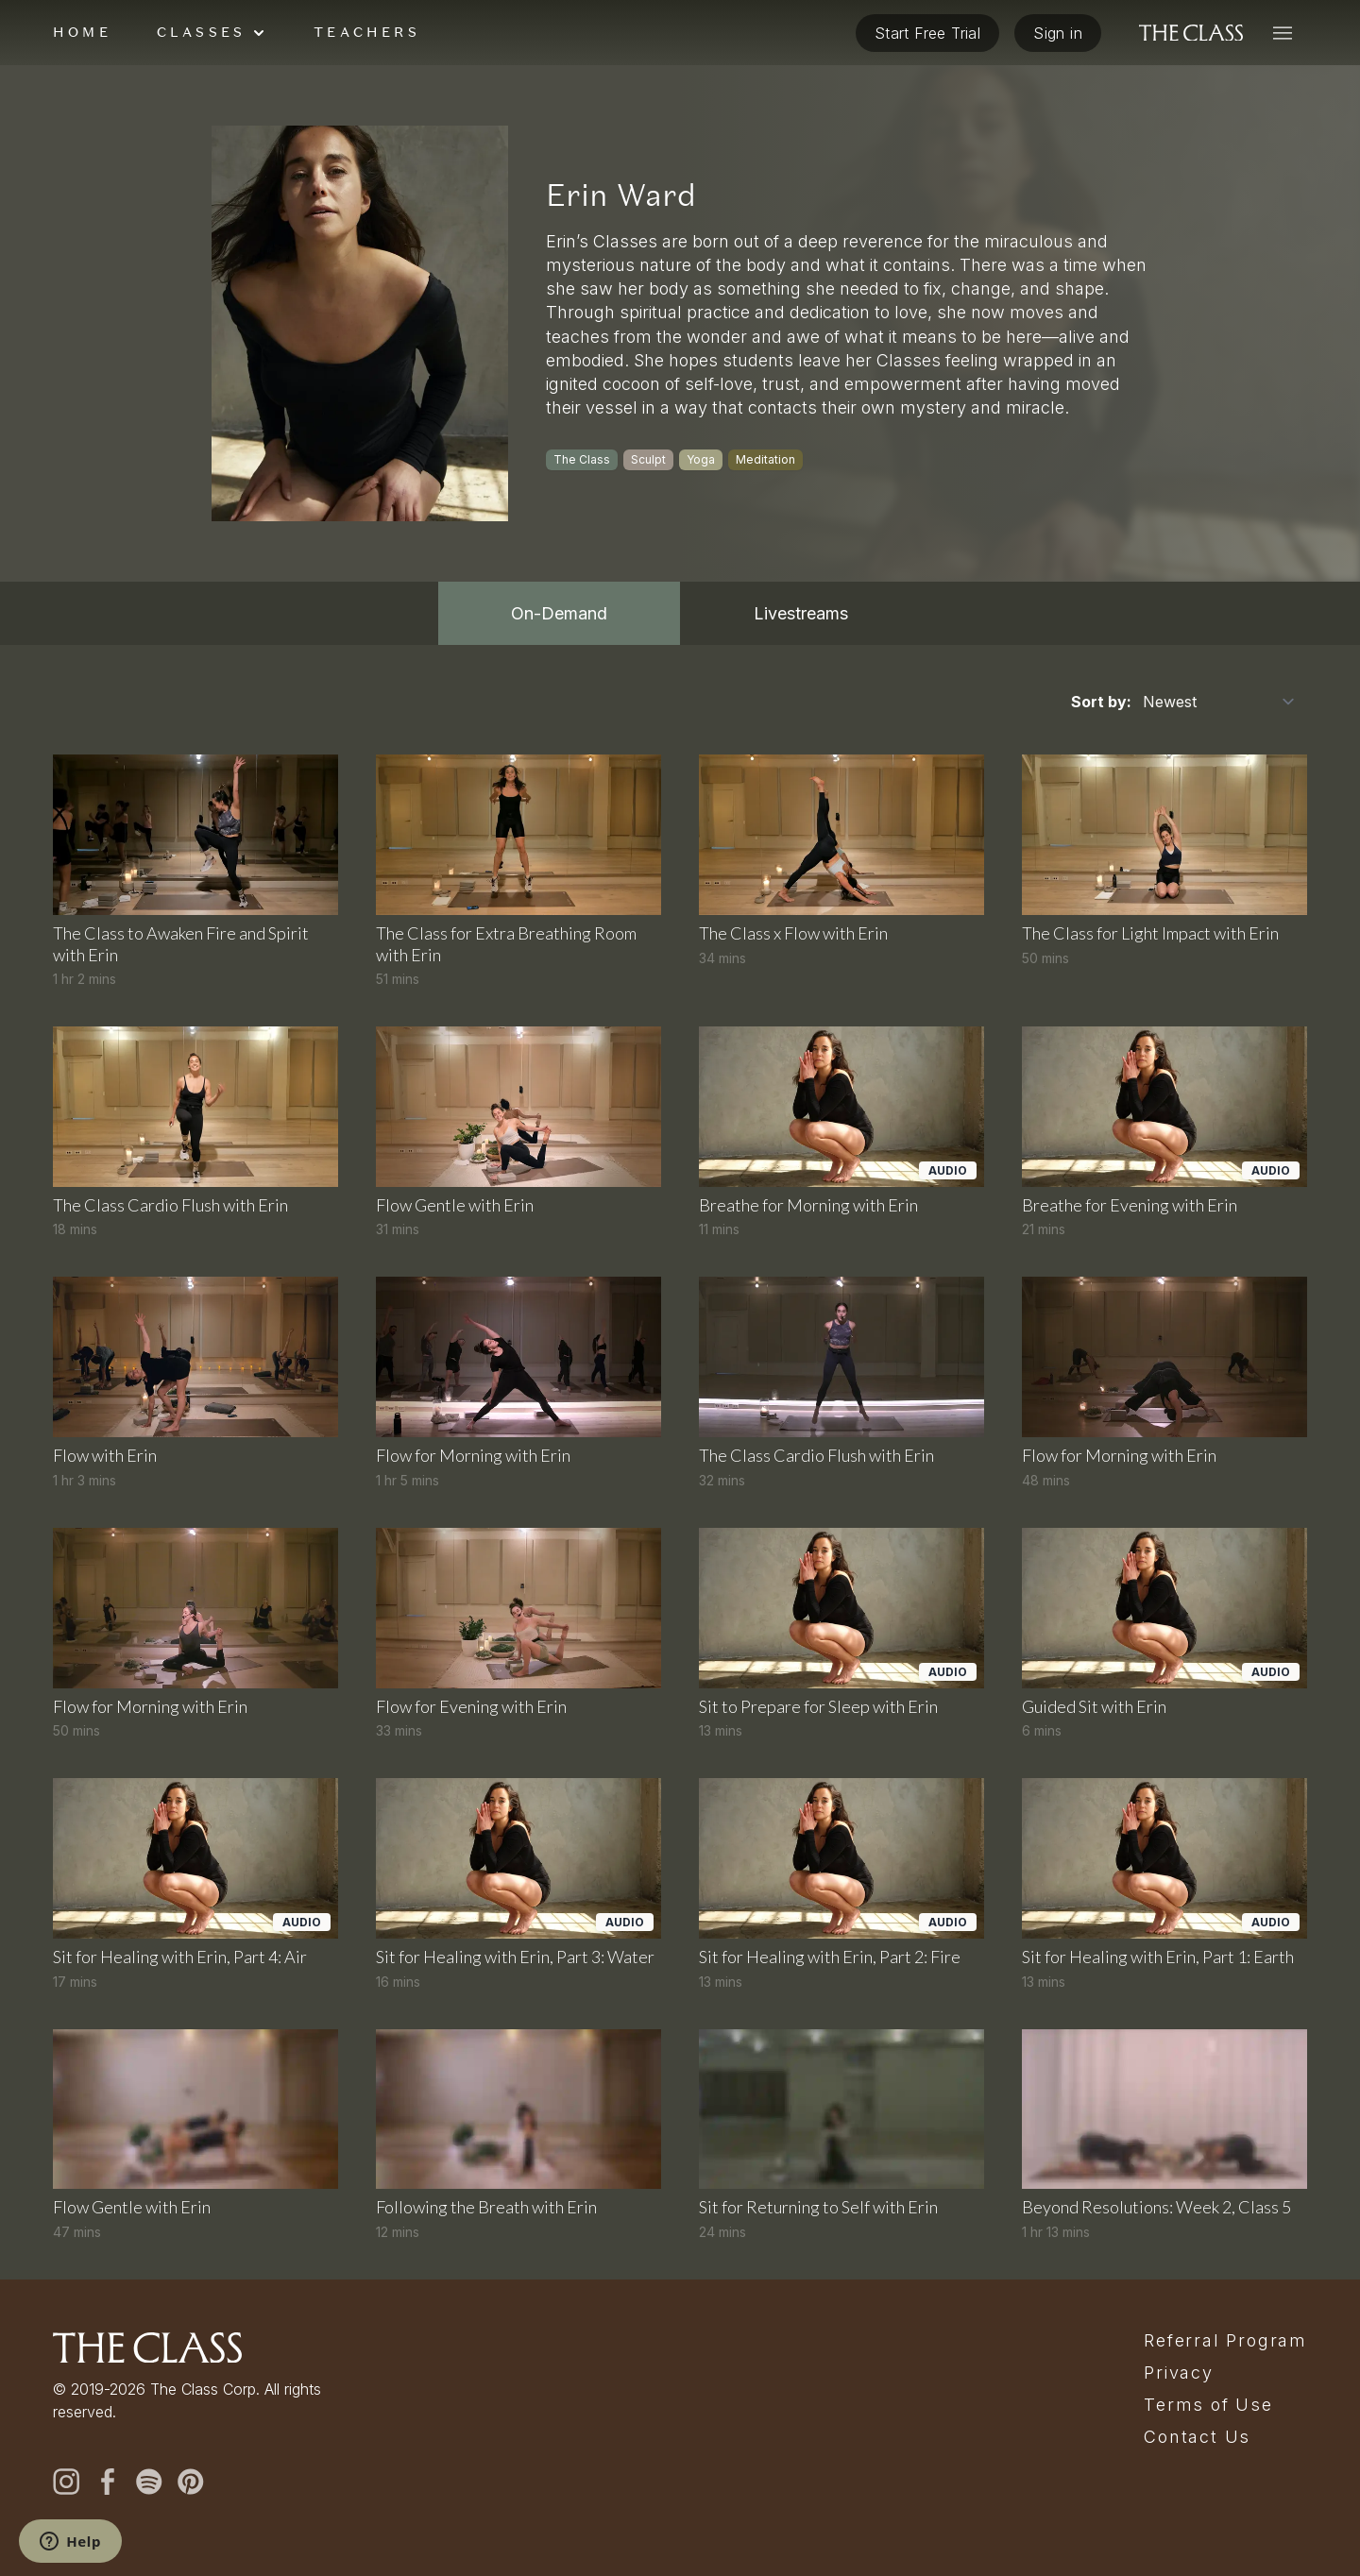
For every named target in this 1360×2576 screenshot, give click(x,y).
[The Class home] (1191, 33)
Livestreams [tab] (801, 613)
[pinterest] (191, 2481)
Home (82, 32)
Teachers (367, 32)
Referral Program (1225, 2340)
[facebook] (107, 2481)
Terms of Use (1208, 2405)
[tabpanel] (680, 1462)
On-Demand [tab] (559, 613)
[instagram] (66, 2481)
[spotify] (149, 2481)
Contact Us (1197, 2437)
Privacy (1179, 2372)
